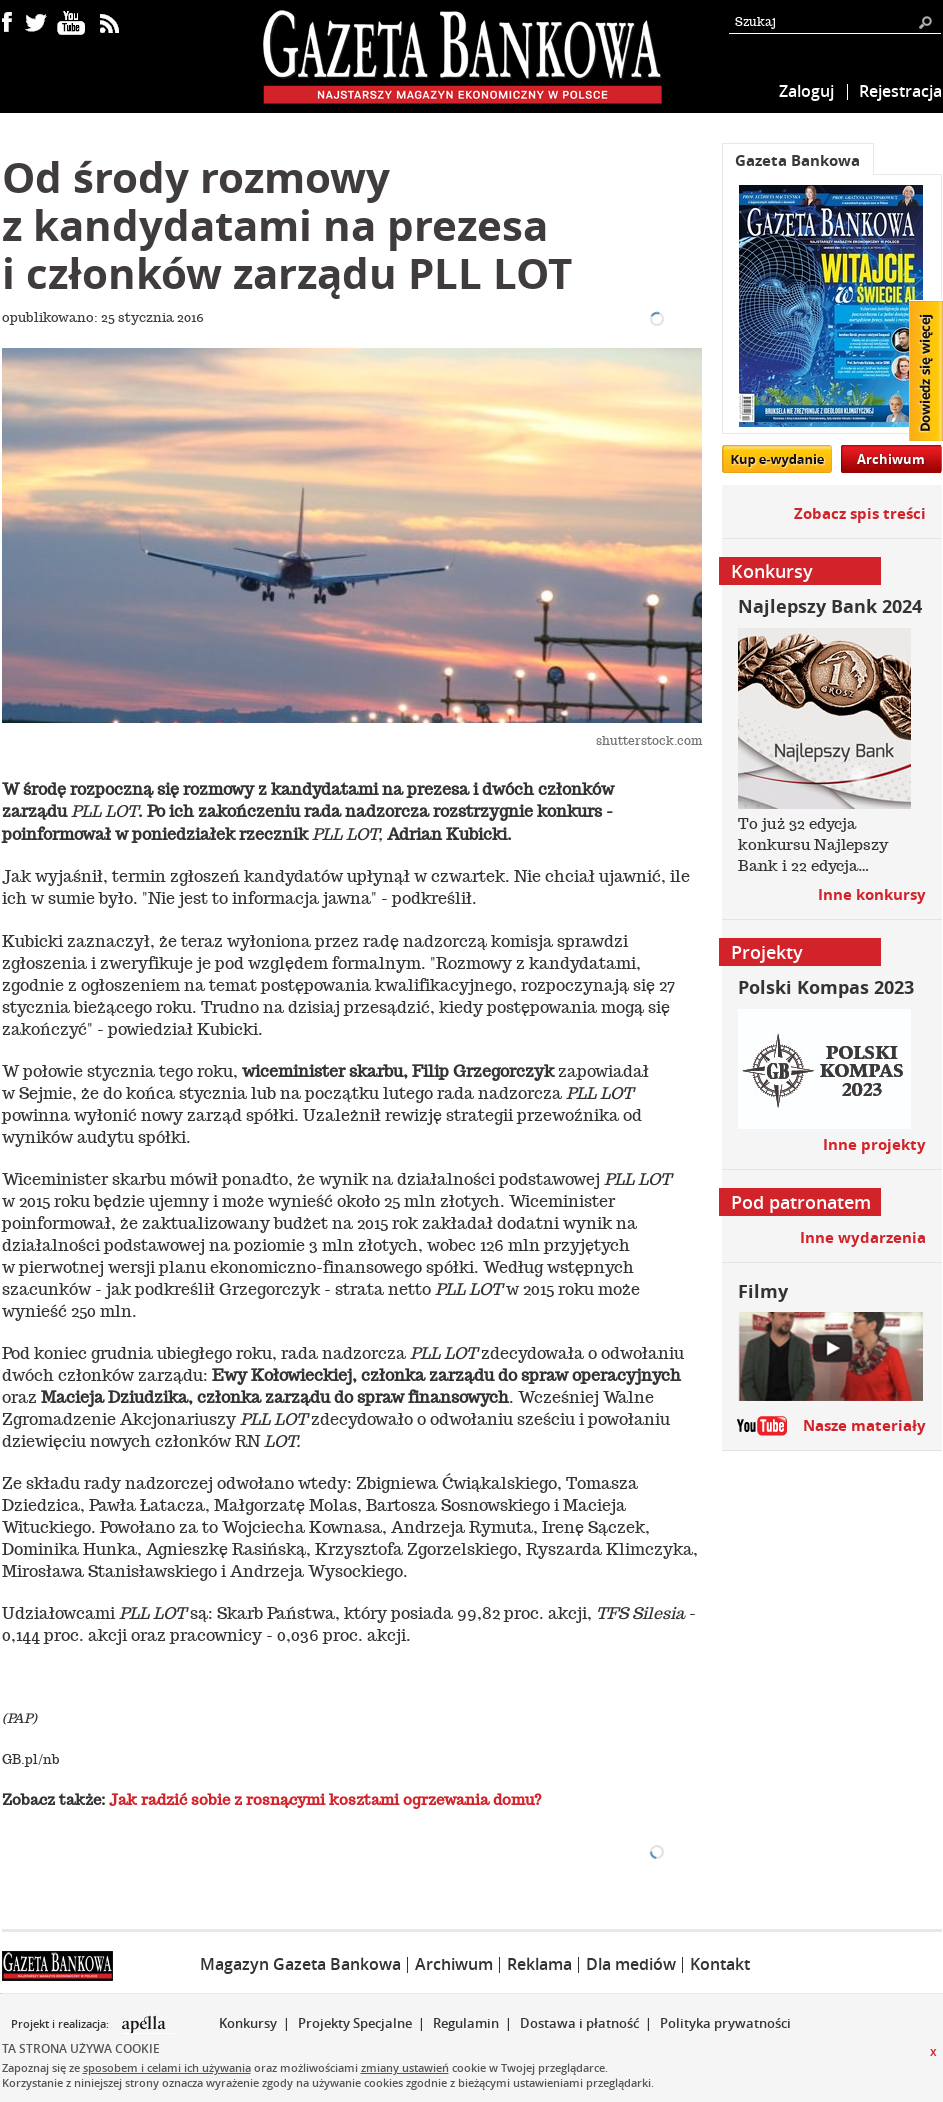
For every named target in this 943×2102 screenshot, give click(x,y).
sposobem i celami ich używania (167, 2067)
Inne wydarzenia (863, 1237)
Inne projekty (874, 1144)
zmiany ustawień (405, 2067)
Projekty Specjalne (355, 2023)
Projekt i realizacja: (61, 2024)
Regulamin (466, 2023)
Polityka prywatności (725, 2023)
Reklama (539, 1964)
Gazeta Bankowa (797, 160)
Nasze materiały (864, 1425)
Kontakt (720, 1964)
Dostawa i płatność (579, 2023)
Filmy (763, 1291)
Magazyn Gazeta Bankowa (300, 1964)
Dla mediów (631, 1964)
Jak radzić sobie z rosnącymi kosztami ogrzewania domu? (325, 1800)
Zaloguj (806, 91)
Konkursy (248, 2023)
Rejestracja (900, 91)
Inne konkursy (872, 894)
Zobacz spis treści (860, 513)
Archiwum (891, 459)
